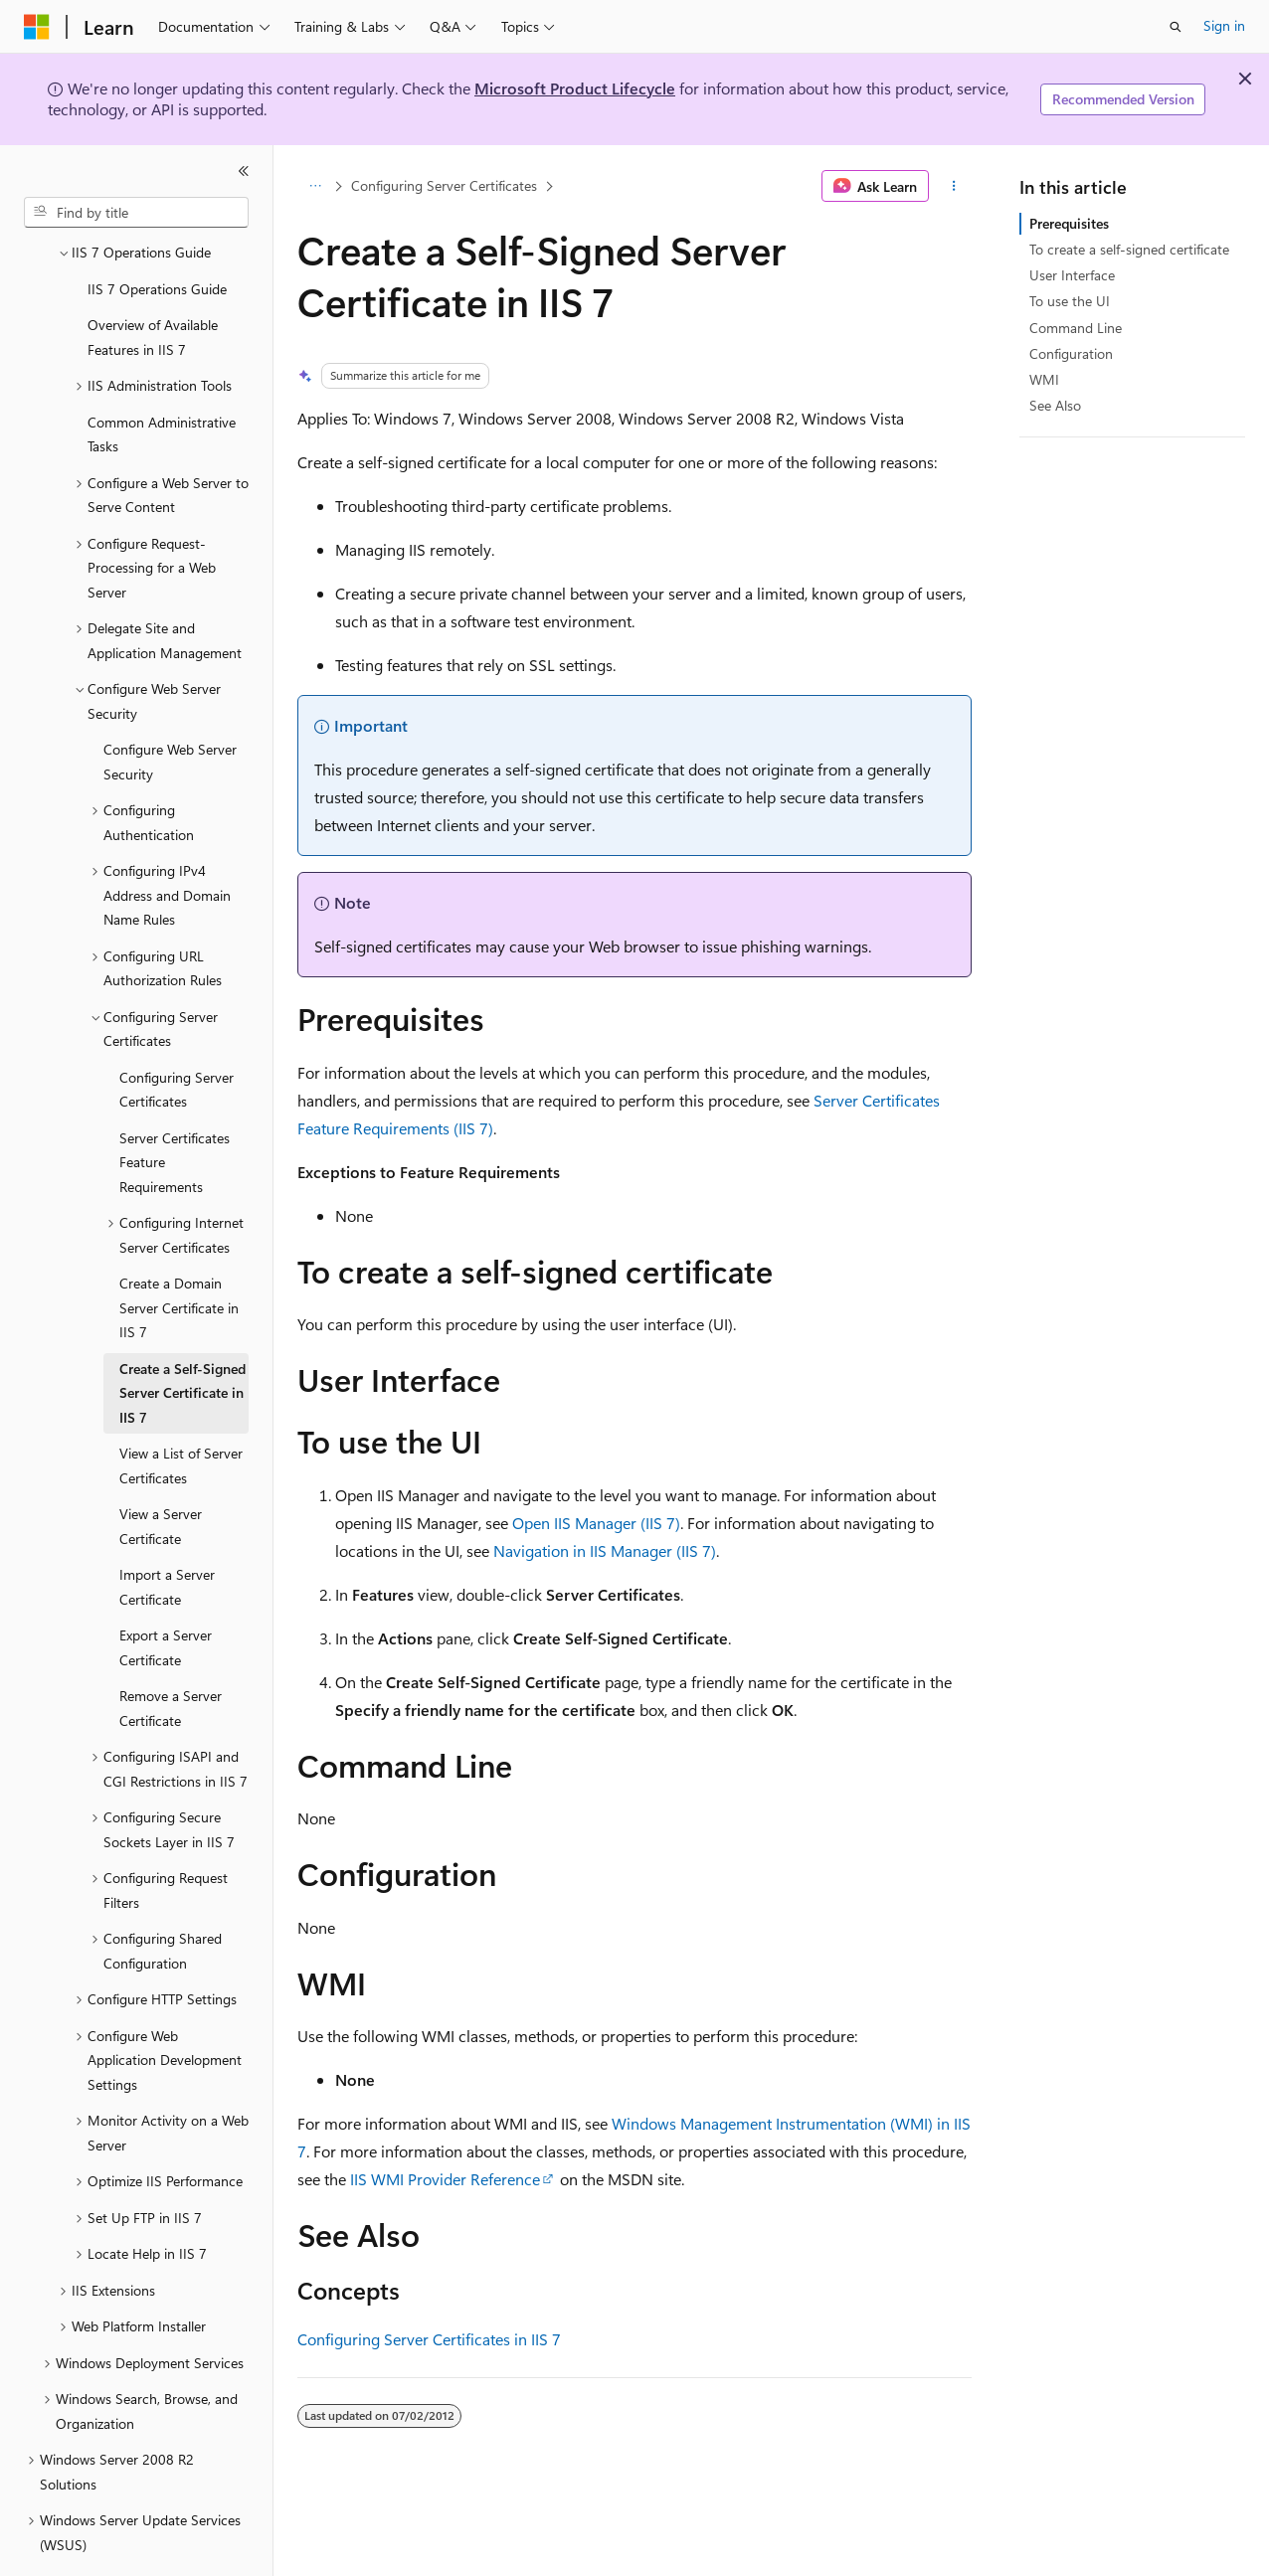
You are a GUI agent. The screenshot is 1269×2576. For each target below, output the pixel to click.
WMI (1044, 379)
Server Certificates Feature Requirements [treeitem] (174, 1107)
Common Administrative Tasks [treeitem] (162, 380)
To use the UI (1069, 300)
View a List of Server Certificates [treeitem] (181, 1411)
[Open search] (1175, 27)
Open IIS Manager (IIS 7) (596, 1522)
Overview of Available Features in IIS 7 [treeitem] (153, 282)
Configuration (1071, 353)
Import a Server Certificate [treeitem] (167, 1532)
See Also (1055, 405)
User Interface (1072, 274)
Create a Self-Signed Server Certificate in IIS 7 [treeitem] (182, 1338)
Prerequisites (1069, 223)
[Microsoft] (37, 27)
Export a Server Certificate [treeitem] (165, 1593)
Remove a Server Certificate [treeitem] (170, 1653)
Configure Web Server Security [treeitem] (170, 707)
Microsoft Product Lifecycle (574, 88)
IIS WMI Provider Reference (445, 2178)
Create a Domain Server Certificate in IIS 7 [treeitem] (179, 1253)
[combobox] (136, 213)
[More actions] (954, 186)
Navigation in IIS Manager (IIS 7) (604, 1550)
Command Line (1075, 327)
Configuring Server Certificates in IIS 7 (429, 2338)
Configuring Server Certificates (444, 185)
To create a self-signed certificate (1129, 249)
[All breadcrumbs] (314, 186)
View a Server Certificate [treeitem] (160, 1471)
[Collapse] (244, 171)
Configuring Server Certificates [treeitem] (176, 1035)
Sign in (1224, 25)
